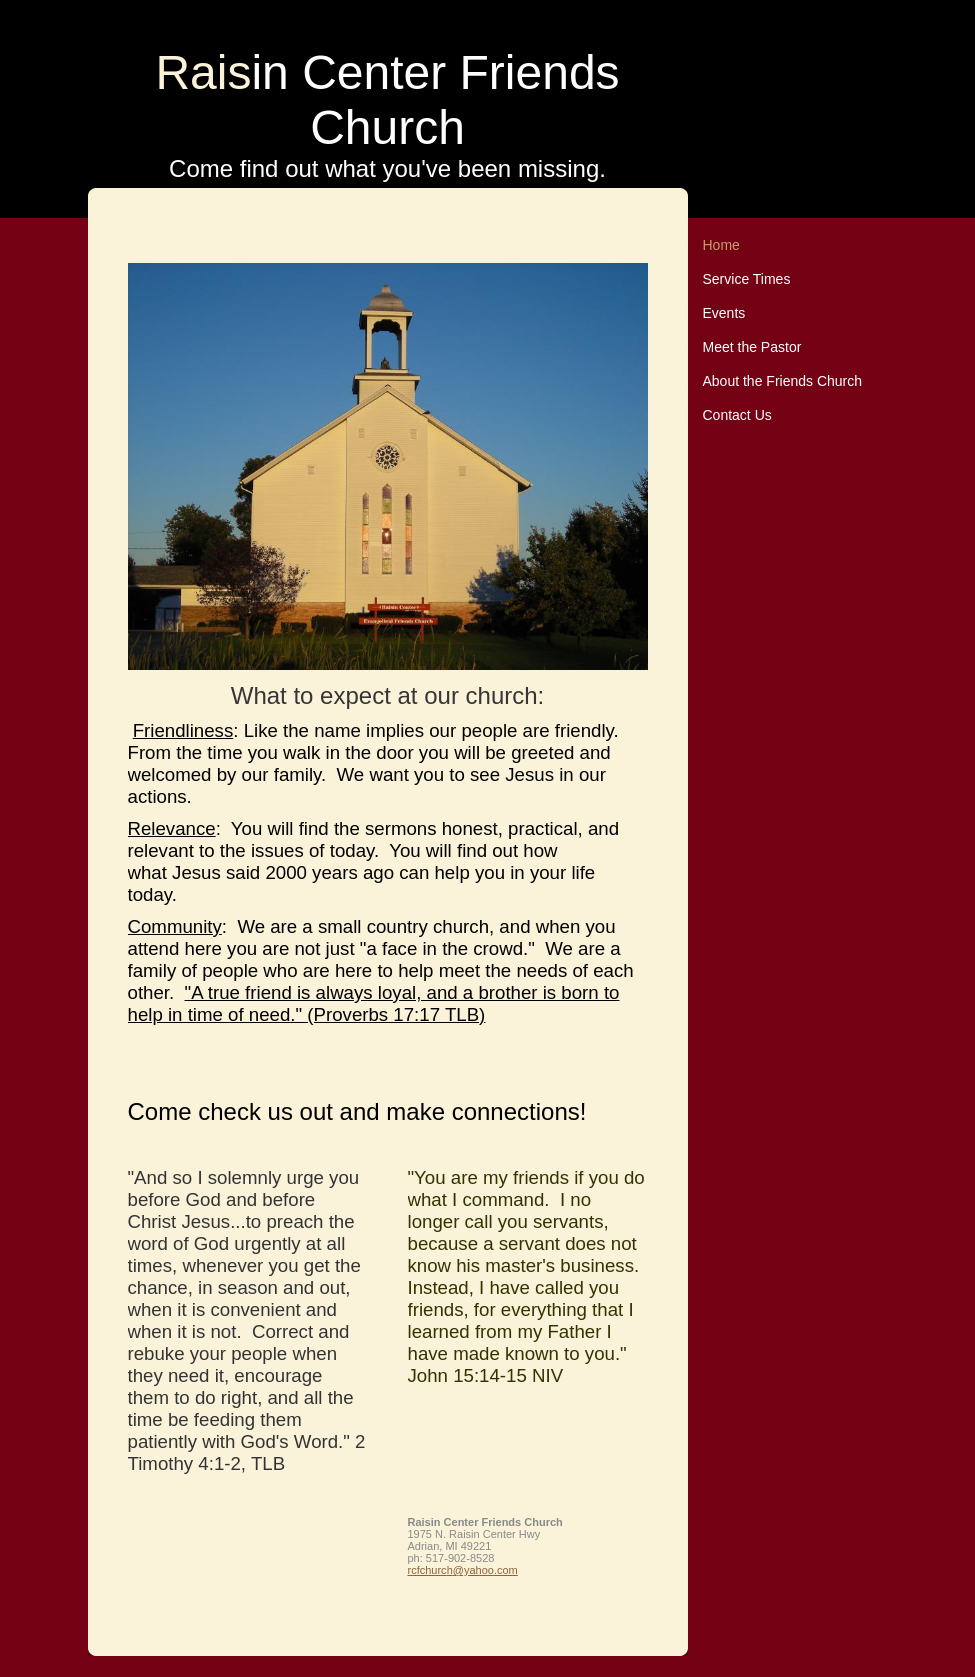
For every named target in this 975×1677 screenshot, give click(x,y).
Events (724, 313)
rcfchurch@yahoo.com (463, 1570)
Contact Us (737, 415)
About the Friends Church (783, 381)
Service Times (747, 279)
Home (721, 245)
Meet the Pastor (752, 347)
